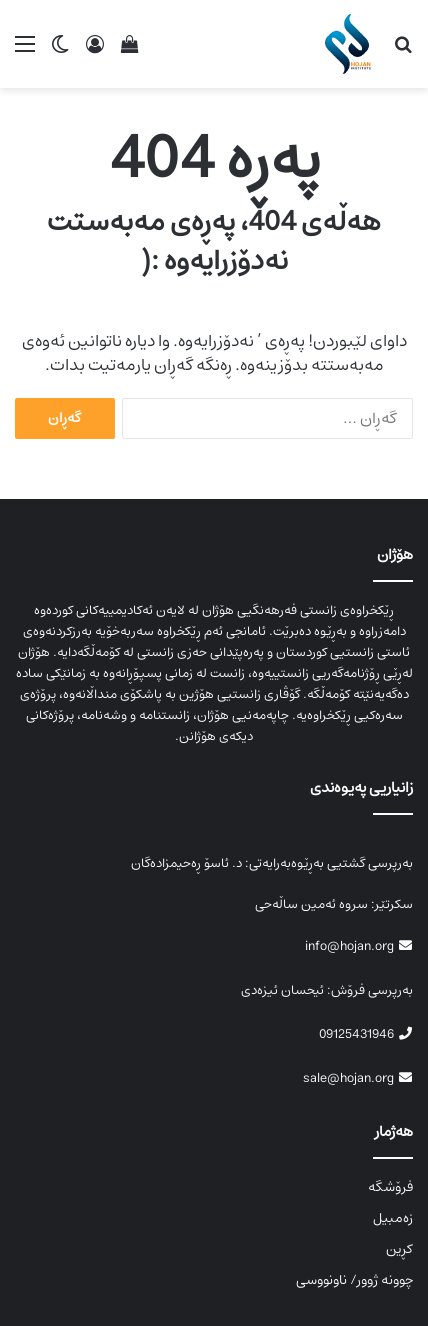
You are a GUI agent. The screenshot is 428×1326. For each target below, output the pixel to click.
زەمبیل (393, 1218)
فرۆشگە (390, 1187)
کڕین (399, 1249)
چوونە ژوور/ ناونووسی (354, 1280)
